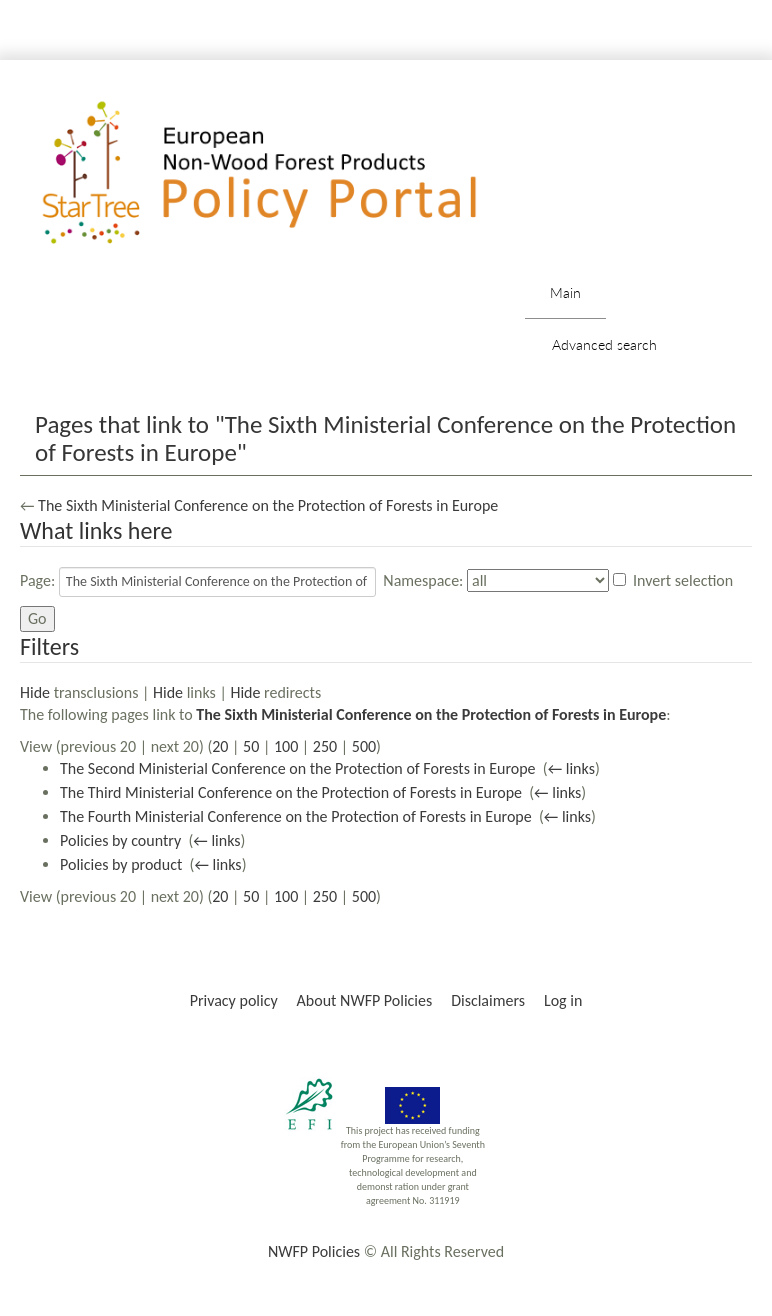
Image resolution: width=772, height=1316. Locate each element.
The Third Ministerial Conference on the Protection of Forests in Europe (291, 792)
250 (325, 746)
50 (251, 746)
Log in (563, 1000)
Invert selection (683, 580)
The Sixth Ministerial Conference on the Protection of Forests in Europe (268, 505)
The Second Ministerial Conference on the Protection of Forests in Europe (298, 768)
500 (364, 746)
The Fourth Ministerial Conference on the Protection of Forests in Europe (296, 816)
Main (565, 292)
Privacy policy (234, 1000)
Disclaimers (488, 1000)
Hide (35, 692)
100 (286, 746)
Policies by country (120, 840)
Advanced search (604, 344)
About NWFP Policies (365, 1000)
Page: (37, 580)
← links (571, 768)
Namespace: (423, 580)
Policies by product (121, 864)
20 (220, 746)
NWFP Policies (314, 1251)
